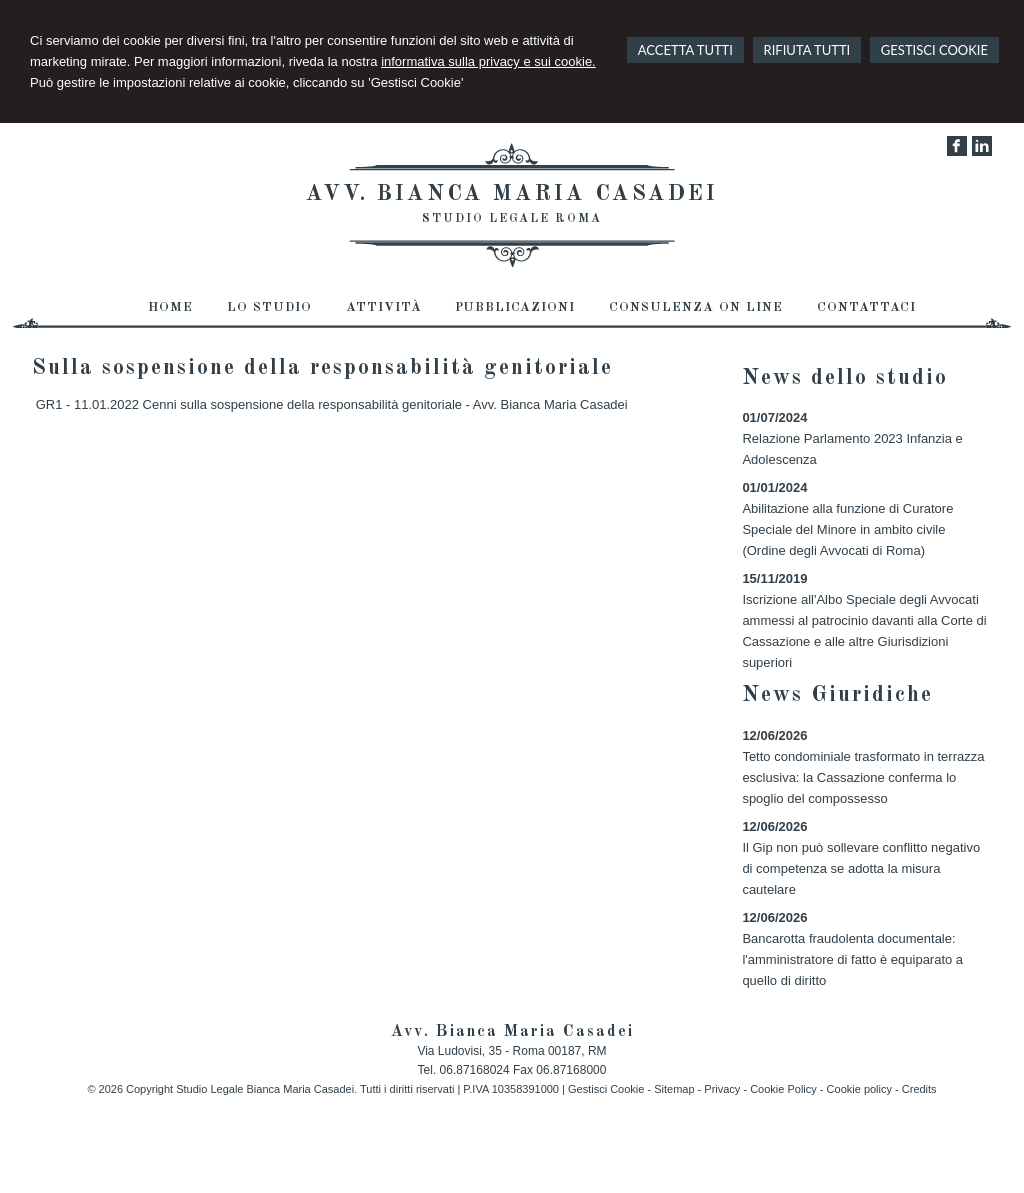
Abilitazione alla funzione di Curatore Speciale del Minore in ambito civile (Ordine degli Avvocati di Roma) (847, 529)
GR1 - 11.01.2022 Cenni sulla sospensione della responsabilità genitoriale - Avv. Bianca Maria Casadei (332, 404)
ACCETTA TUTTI (685, 50)
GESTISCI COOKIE (934, 50)
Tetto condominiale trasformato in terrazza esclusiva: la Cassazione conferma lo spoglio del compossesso (863, 777)
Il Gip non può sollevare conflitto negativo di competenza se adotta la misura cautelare (861, 868)
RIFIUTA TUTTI (807, 50)
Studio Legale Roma (512, 219)
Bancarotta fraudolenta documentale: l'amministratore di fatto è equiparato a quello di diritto (852, 959)
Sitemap (674, 1089)
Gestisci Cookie (606, 1089)
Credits (919, 1089)
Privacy (722, 1089)
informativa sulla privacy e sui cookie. (488, 61)
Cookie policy (859, 1089)
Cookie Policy (783, 1089)
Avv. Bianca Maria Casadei (512, 194)
